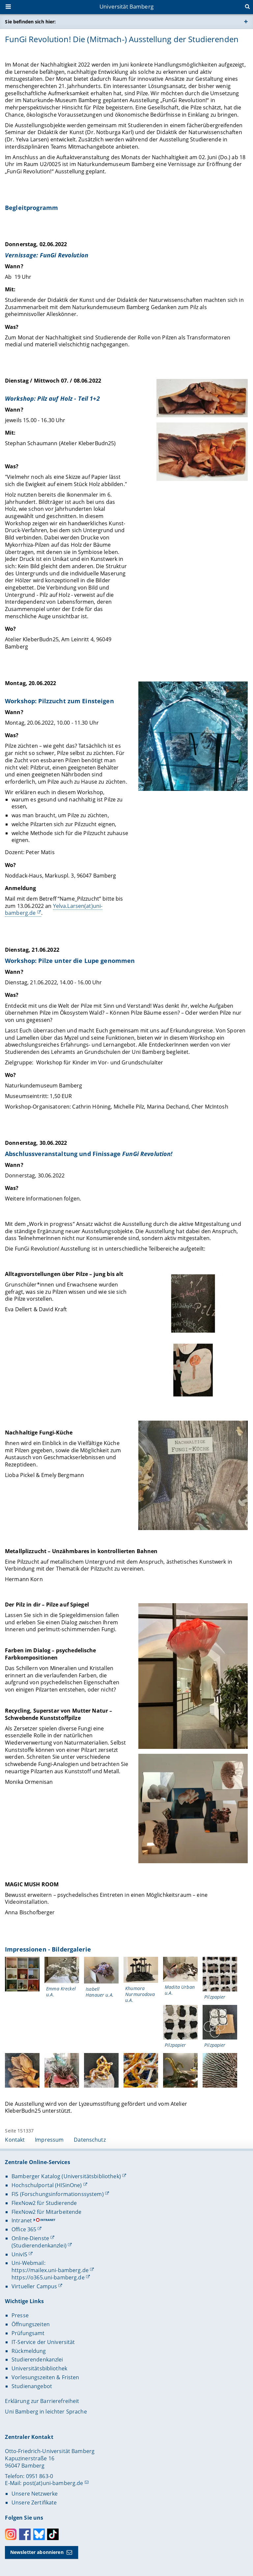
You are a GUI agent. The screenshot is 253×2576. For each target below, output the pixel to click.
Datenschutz (90, 2139)
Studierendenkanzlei (37, 2359)
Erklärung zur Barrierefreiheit (42, 2401)
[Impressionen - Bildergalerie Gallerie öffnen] (22, 1974)
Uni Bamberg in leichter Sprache (46, 2411)
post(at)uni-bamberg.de (53, 2483)
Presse (20, 2315)
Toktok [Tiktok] (53, 2534)
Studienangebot (32, 2386)
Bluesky (39, 2534)
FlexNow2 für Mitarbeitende (47, 2211)
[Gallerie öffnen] (193, 1304)
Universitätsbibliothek (39, 2368)
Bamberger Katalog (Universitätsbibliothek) (66, 2176)
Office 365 (24, 2229)
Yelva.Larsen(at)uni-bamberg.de (53, 909)
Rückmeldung (29, 2351)
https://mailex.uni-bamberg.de (50, 2270)
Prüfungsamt (28, 2333)
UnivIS (19, 2254)
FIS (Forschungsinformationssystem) (58, 2194)
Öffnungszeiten (31, 2324)
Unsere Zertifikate (34, 2502)
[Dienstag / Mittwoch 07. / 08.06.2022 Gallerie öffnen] (202, 398)
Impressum (49, 2139)
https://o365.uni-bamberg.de (48, 2277)
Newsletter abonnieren (37, 2552)
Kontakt (15, 2139)
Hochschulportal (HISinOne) (47, 2185)
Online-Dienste (30, 2238)
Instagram (10, 2534)
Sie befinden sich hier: (30, 21)
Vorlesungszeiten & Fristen (45, 2377)
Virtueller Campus (34, 2286)
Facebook (25, 2534)
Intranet (22, 2220)
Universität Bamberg (126, 6)
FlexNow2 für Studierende (44, 2203)
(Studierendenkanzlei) (39, 2245)
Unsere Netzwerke (35, 2493)
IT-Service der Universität (43, 2342)
